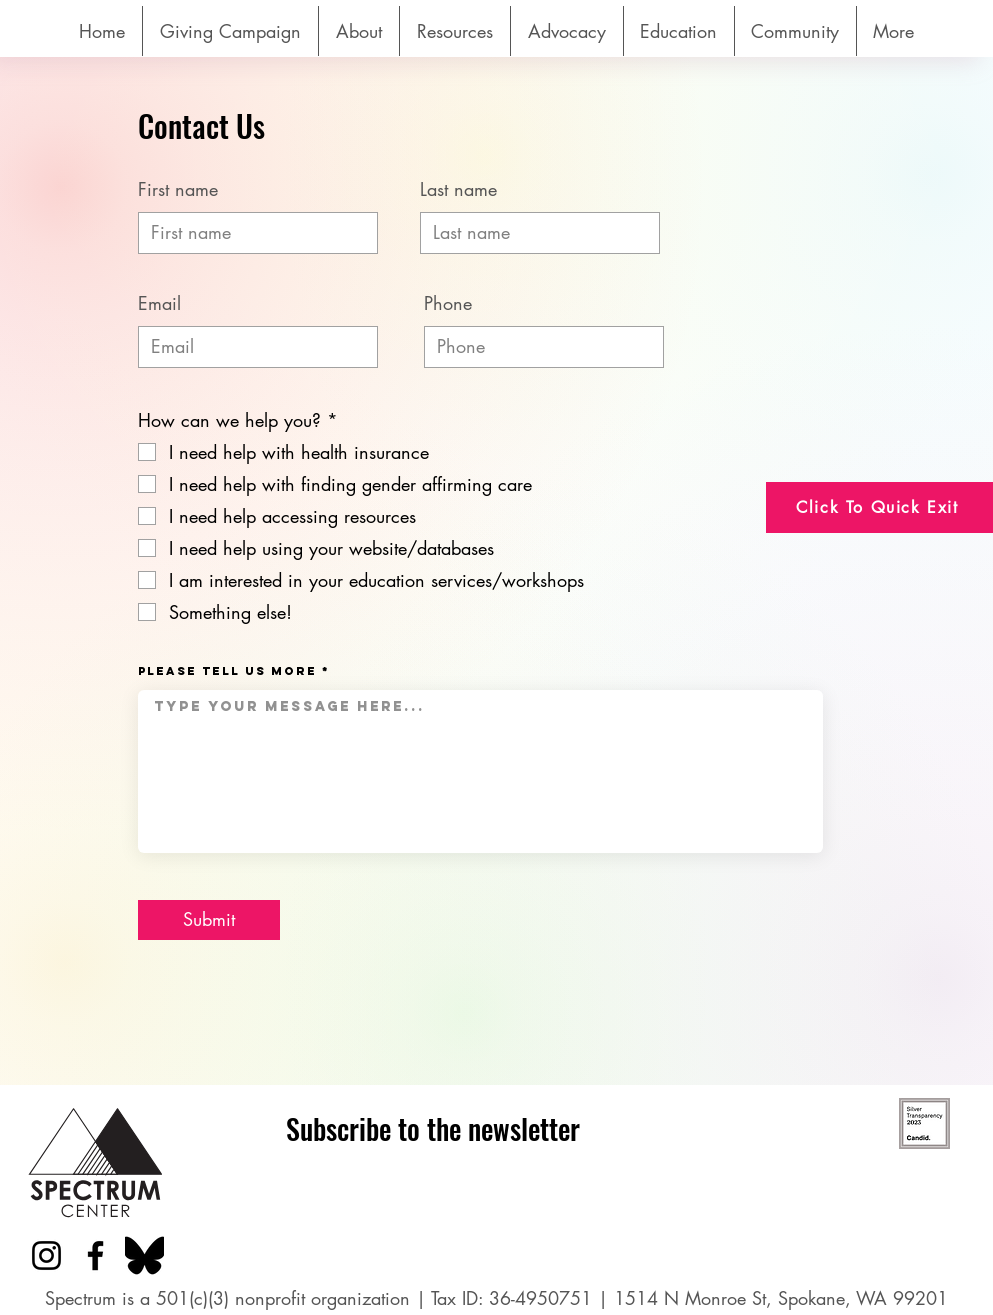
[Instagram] (46, 1255)
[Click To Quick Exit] (879, 507)
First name (178, 189)
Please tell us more (227, 671)
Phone (448, 303)
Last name (458, 189)
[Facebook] (95, 1255)
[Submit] (209, 920)
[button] (455, 31)
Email (159, 303)
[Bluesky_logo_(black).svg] (144, 1255)
